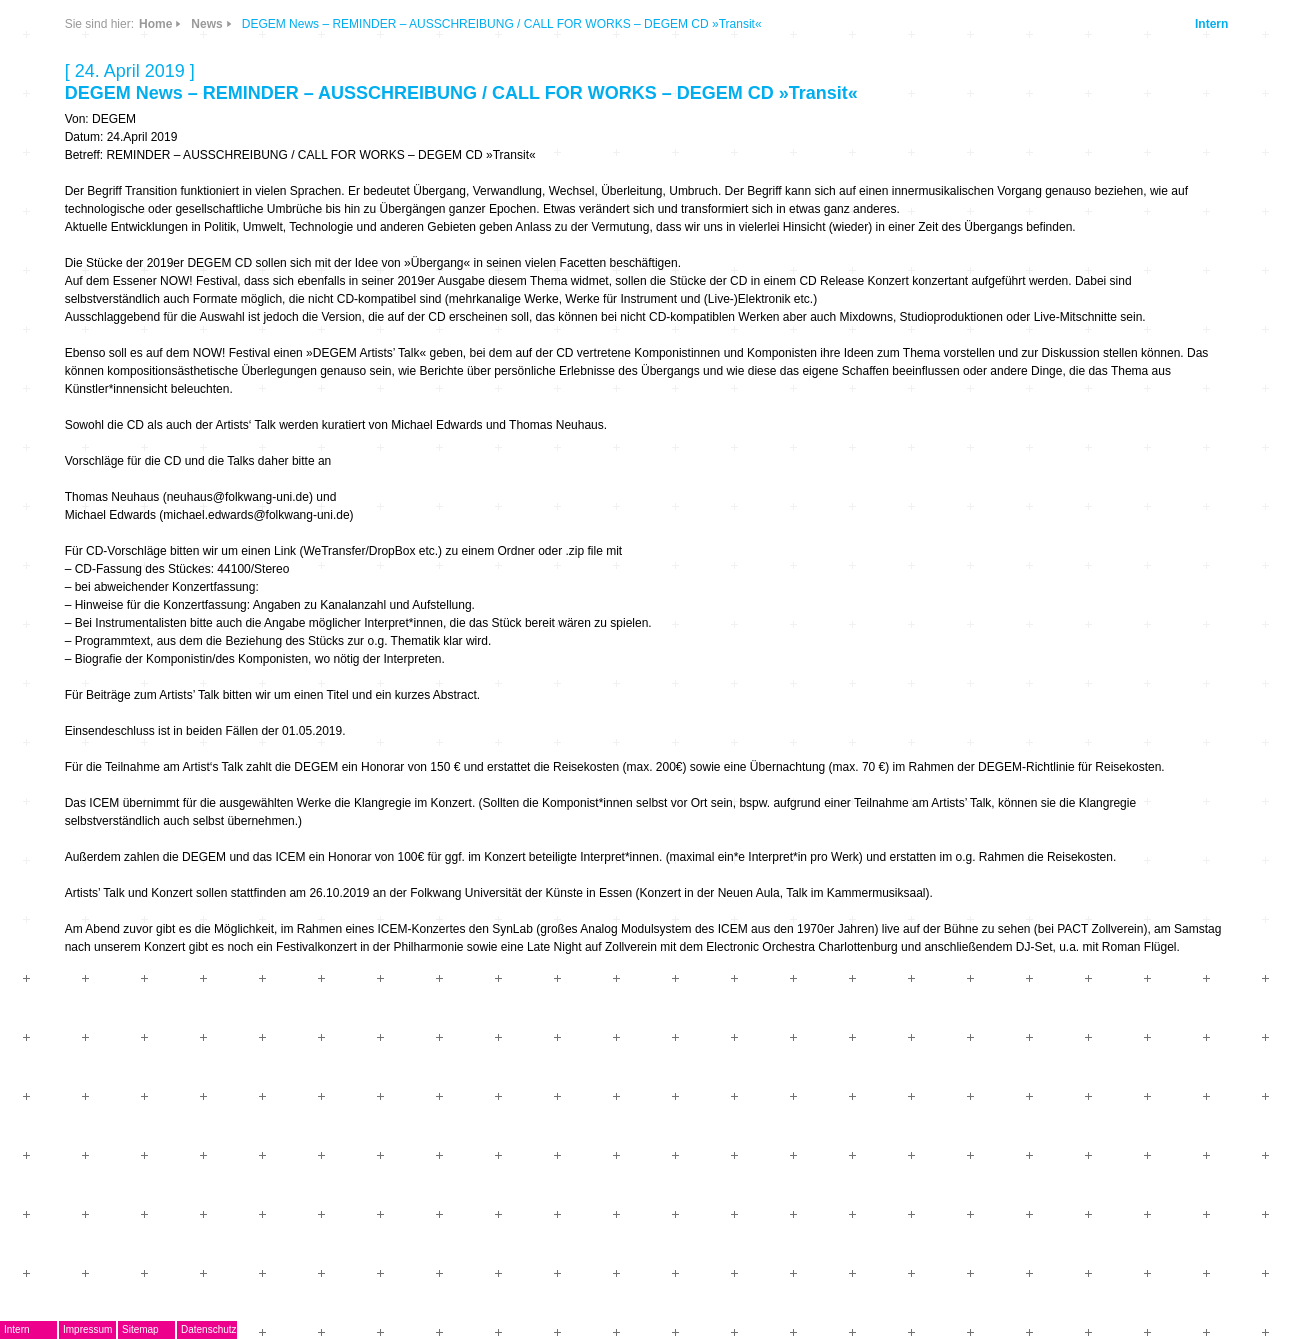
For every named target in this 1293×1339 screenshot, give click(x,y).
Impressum (87, 1329)
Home (155, 24)
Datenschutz (209, 1329)
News (206, 24)
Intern (1211, 24)
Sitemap (140, 1329)
